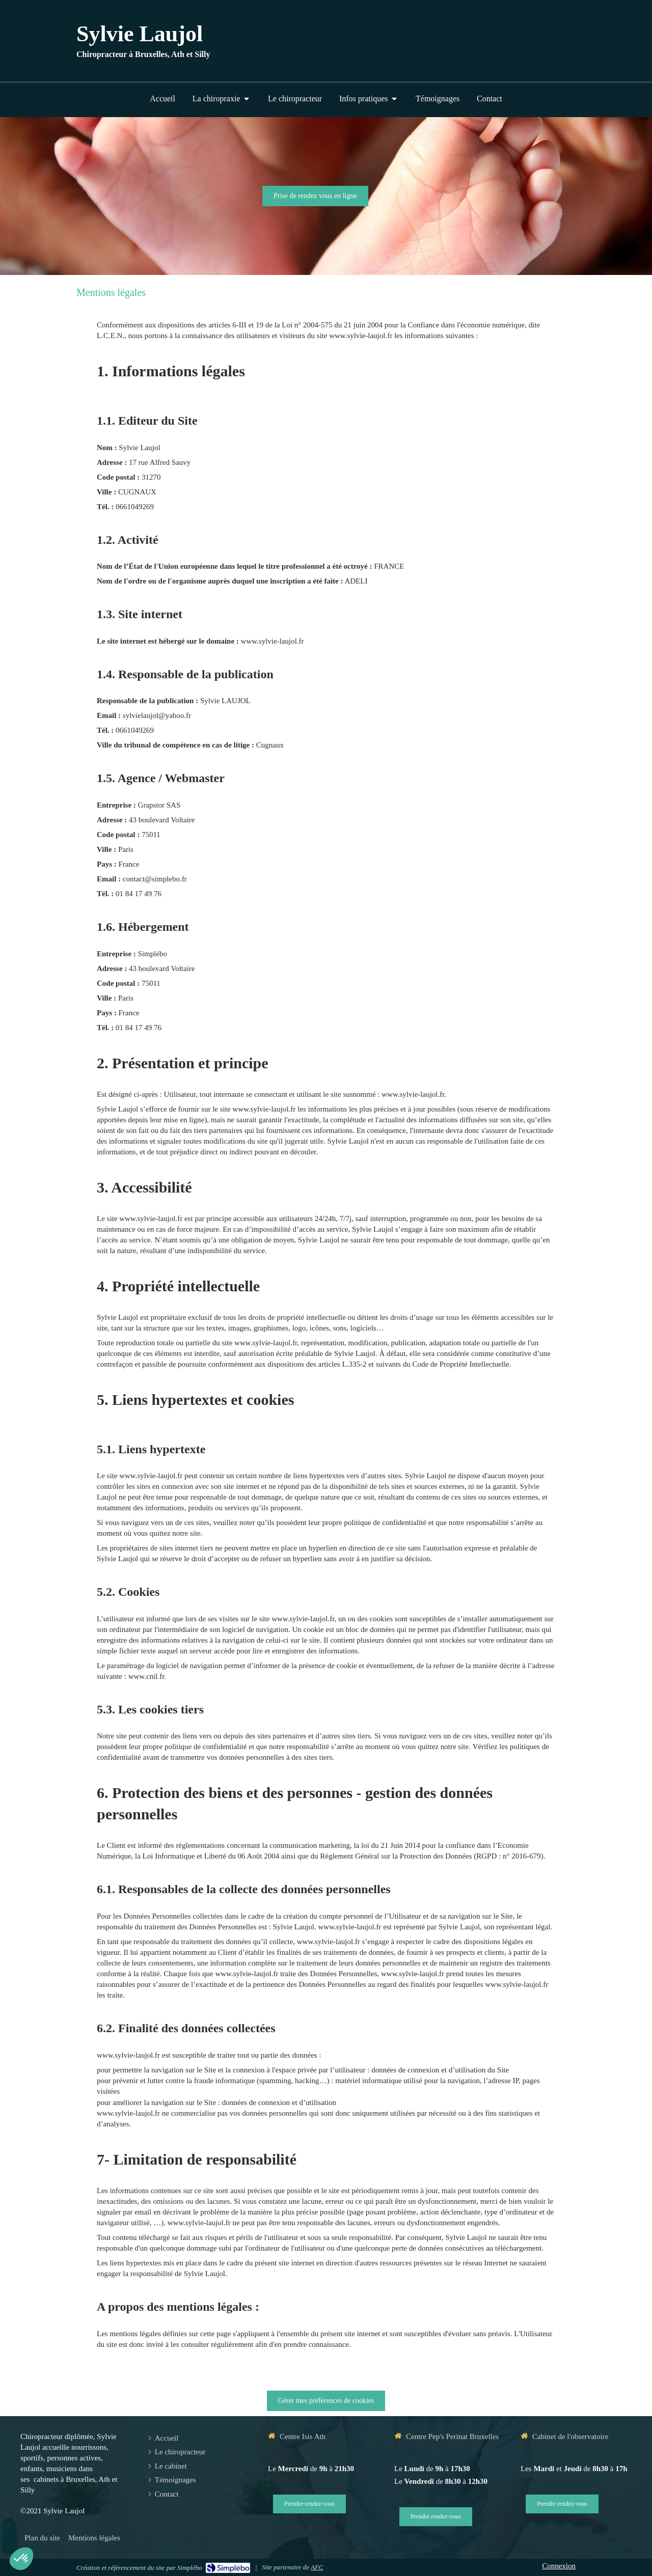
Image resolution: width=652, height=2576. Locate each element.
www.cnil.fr (146, 1676)
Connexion (559, 2566)
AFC (317, 2567)
